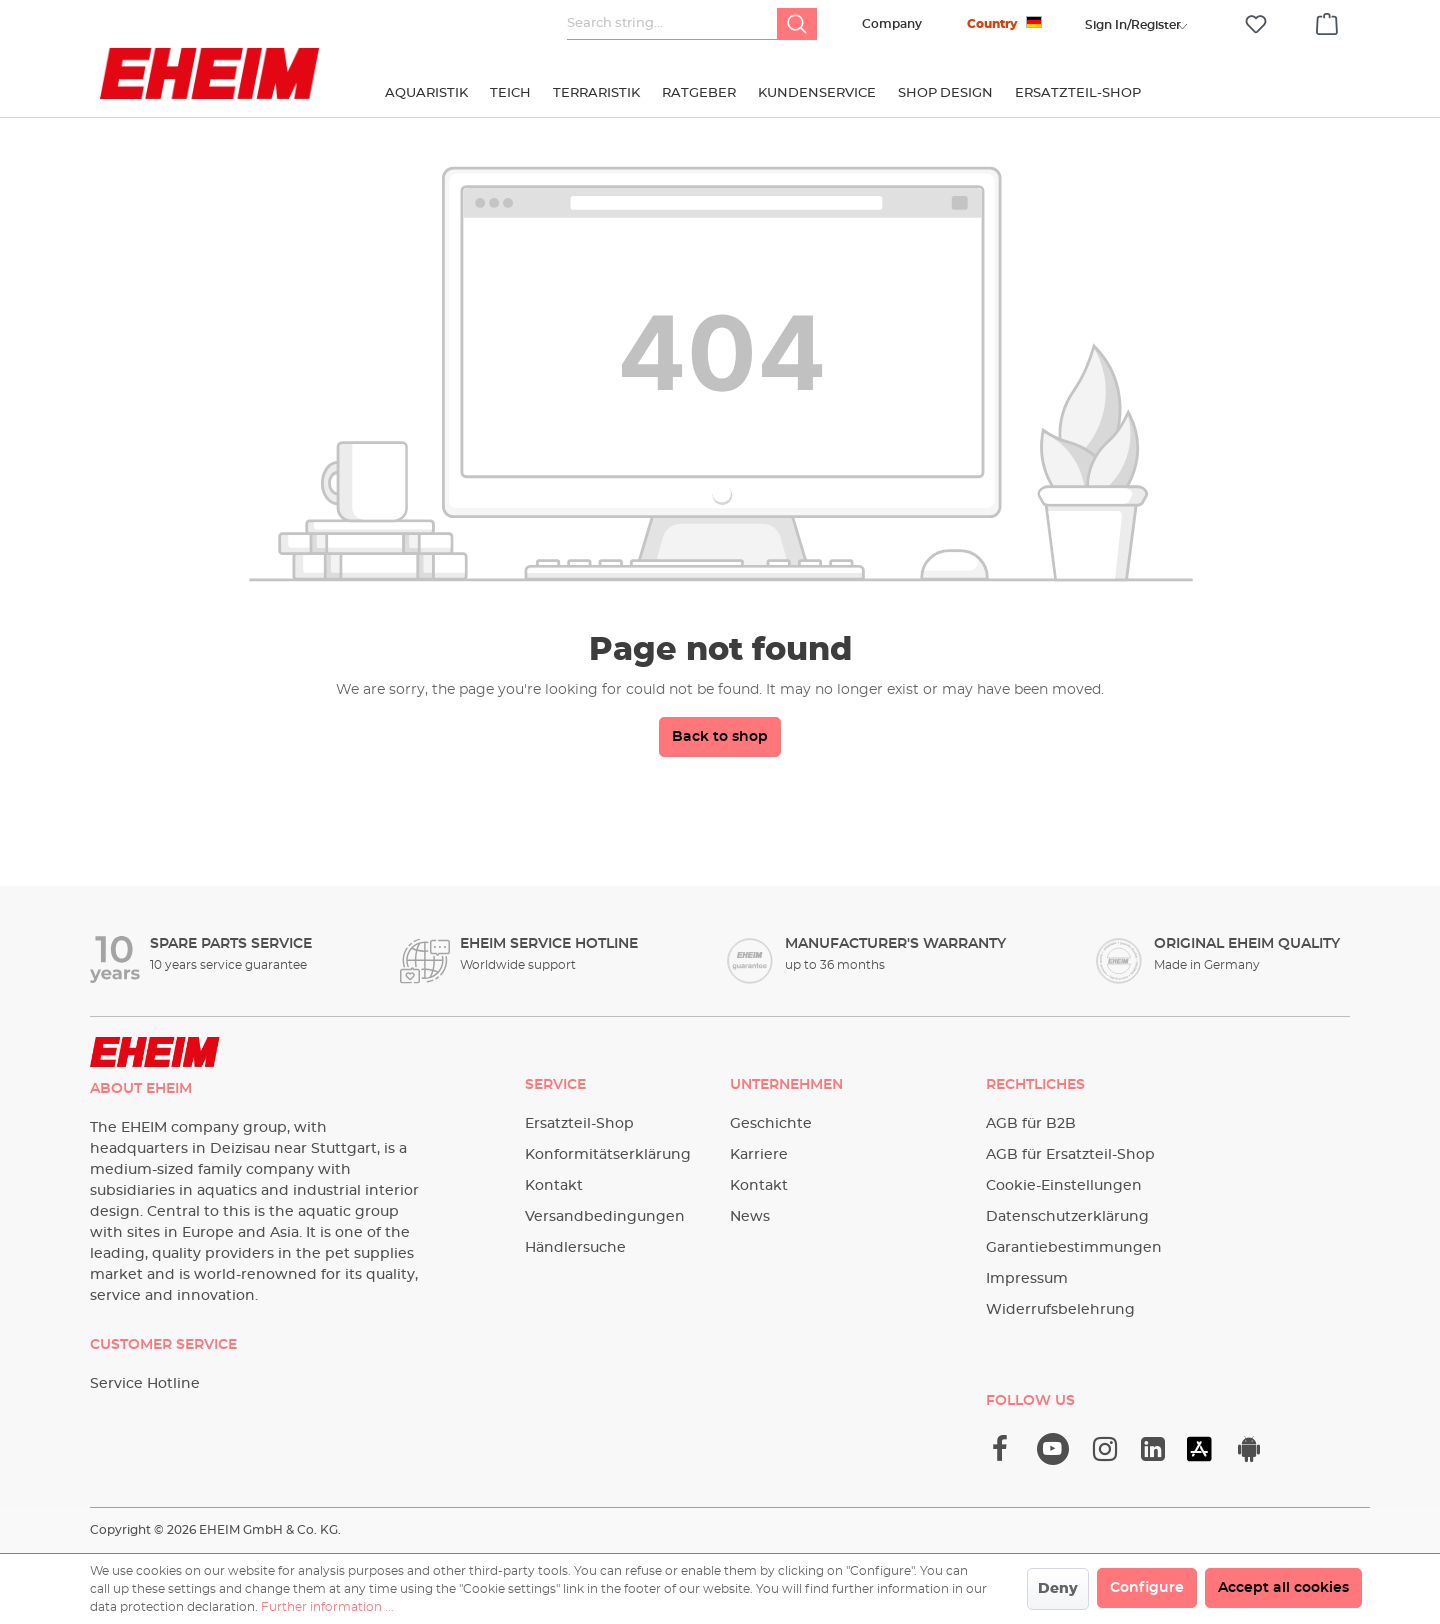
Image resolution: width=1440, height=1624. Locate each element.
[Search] (797, 24)
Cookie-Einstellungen (1064, 1186)
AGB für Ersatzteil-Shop (1070, 1155)
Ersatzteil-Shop (579, 1124)
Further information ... (327, 1607)
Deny (1058, 1589)
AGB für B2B (1031, 1124)
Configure (1147, 1588)
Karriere (759, 1155)
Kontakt (554, 1186)
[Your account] (1133, 25)
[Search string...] (672, 24)
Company (892, 24)
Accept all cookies (1283, 1588)
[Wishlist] (1256, 24)
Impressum (1027, 1279)
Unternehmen (786, 1085)
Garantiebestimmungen (1074, 1248)
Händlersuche (575, 1248)
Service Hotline (145, 1384)
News (750, 1217)
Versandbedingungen (605, 1217)
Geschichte (771, 1124)
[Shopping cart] (1327, 21)
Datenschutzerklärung (1067, 1217)
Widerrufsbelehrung (1060, 1310)
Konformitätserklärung (608, 1155)
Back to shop (720, 737)
